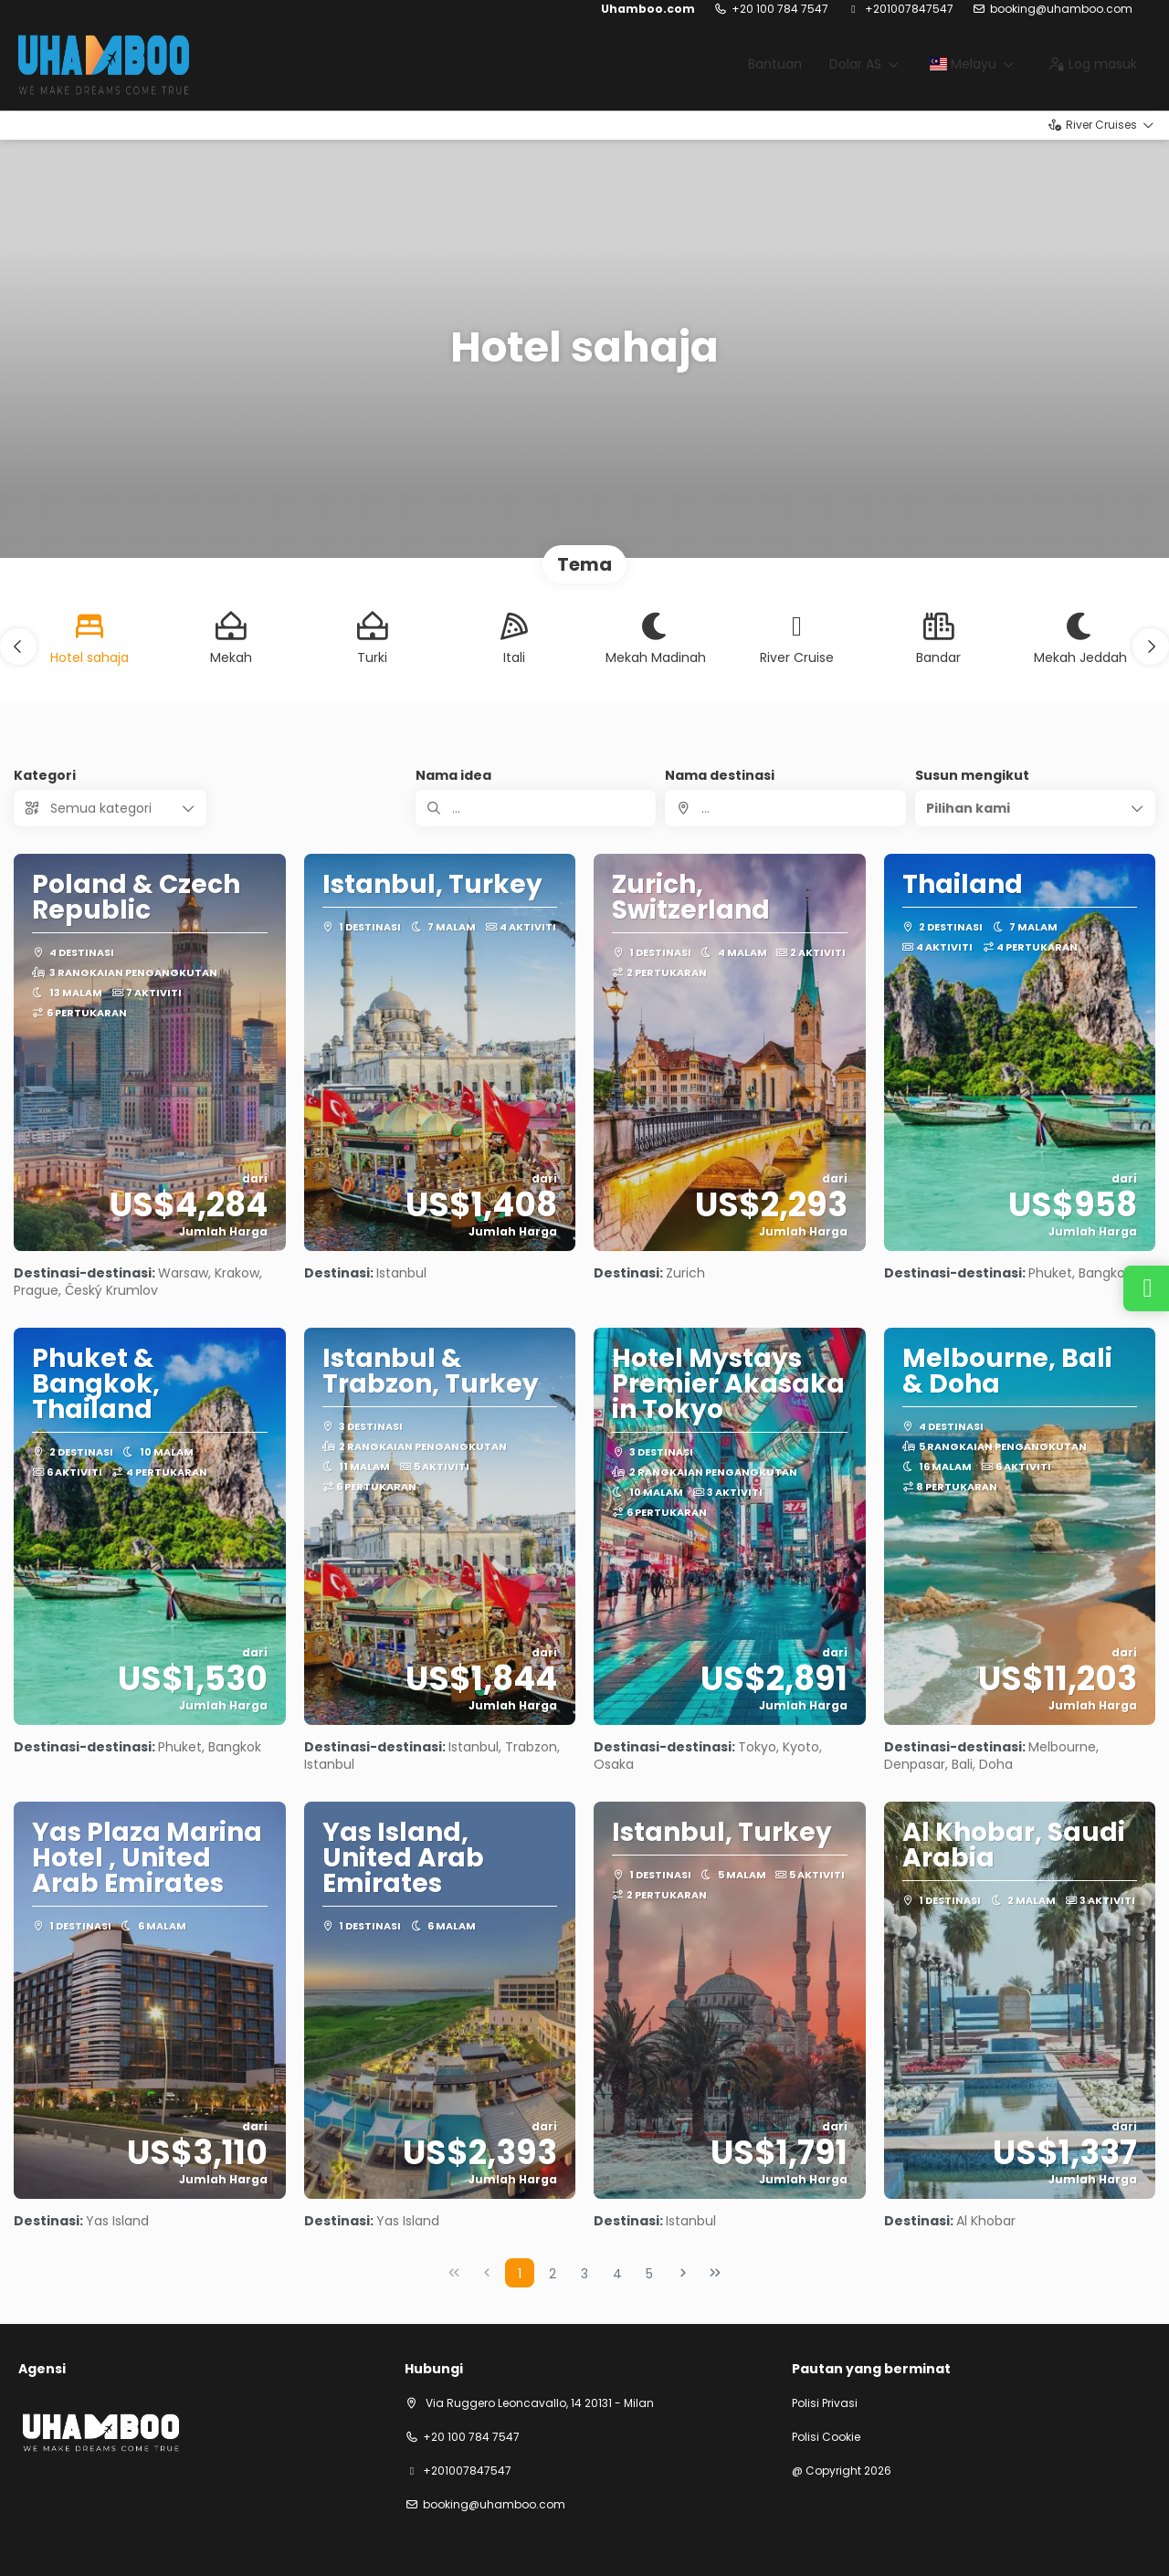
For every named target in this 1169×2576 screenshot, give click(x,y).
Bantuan (775, 64)
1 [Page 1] (519, 2274)
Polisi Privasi (825, 2403)
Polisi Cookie (826, 2437)
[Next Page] (683, 2272)
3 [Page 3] (584, 2274)
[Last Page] (715, 2272)
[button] (18, 646)
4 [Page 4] (617, 2274)
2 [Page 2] (552, 2274)
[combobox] (785, 808)
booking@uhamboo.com (1061, 9)
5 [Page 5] (649, 2274)
